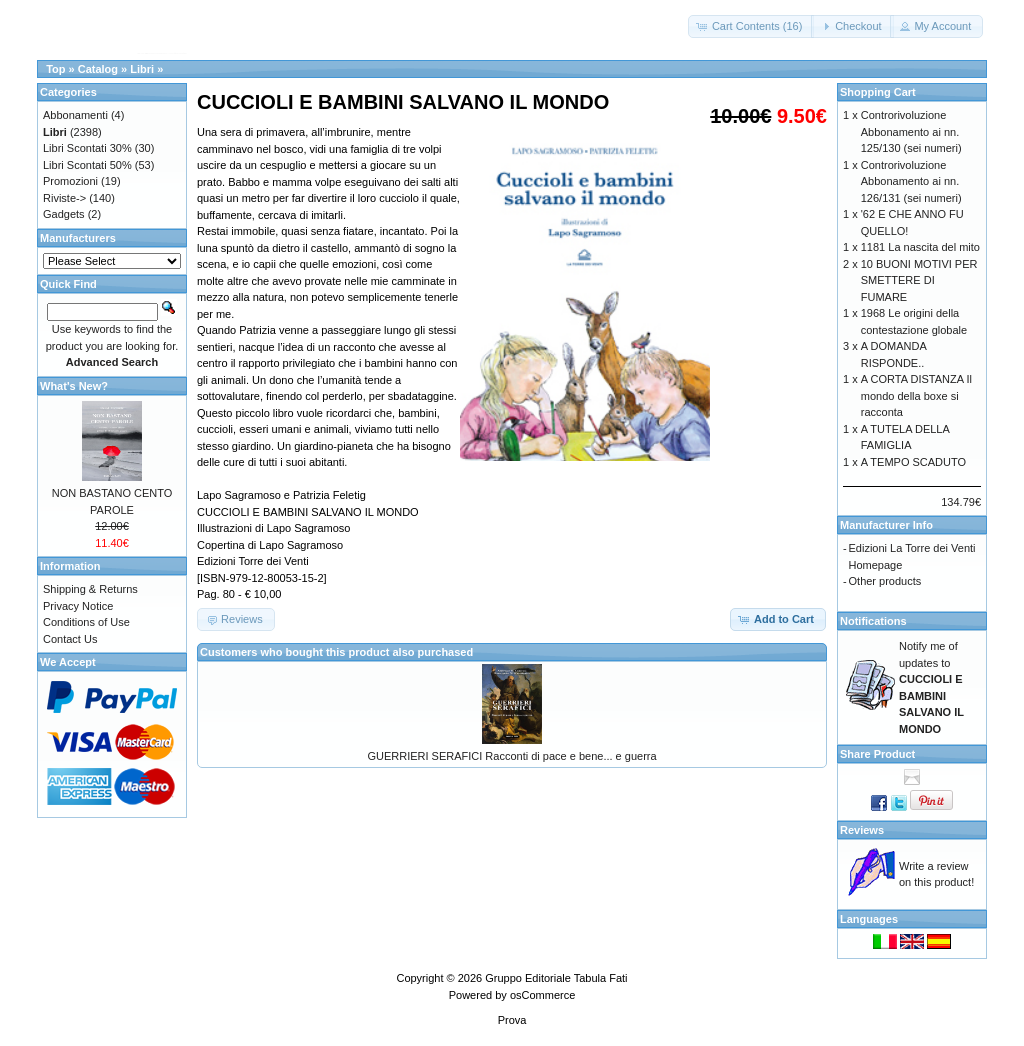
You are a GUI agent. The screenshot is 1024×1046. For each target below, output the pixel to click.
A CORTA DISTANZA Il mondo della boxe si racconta (916, 395)
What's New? (74, 386)
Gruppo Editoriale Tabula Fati (556, 978)
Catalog (98, 69)
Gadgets (64, 214)
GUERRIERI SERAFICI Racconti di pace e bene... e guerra (511, 756)
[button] (751, 26)
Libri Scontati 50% (87, 165)
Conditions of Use (86, 622)
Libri (142, 69)
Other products (885, 581)
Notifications (873, 621)
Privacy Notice (78, 606)
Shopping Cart (878, 92)
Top (55, 69)
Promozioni (70, 181)
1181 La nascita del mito (920, 247)
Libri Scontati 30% (87, 148)
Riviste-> (64, 198)
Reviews (862, 830)
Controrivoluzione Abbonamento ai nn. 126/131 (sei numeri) (911, 181)
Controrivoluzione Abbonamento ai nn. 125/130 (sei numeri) (911, 131)
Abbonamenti (75, 115)
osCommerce (542, 995)
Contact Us (70, 639)
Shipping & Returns (90, 589)
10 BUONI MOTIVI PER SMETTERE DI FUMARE (919, 280)
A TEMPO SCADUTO (913, 462)
